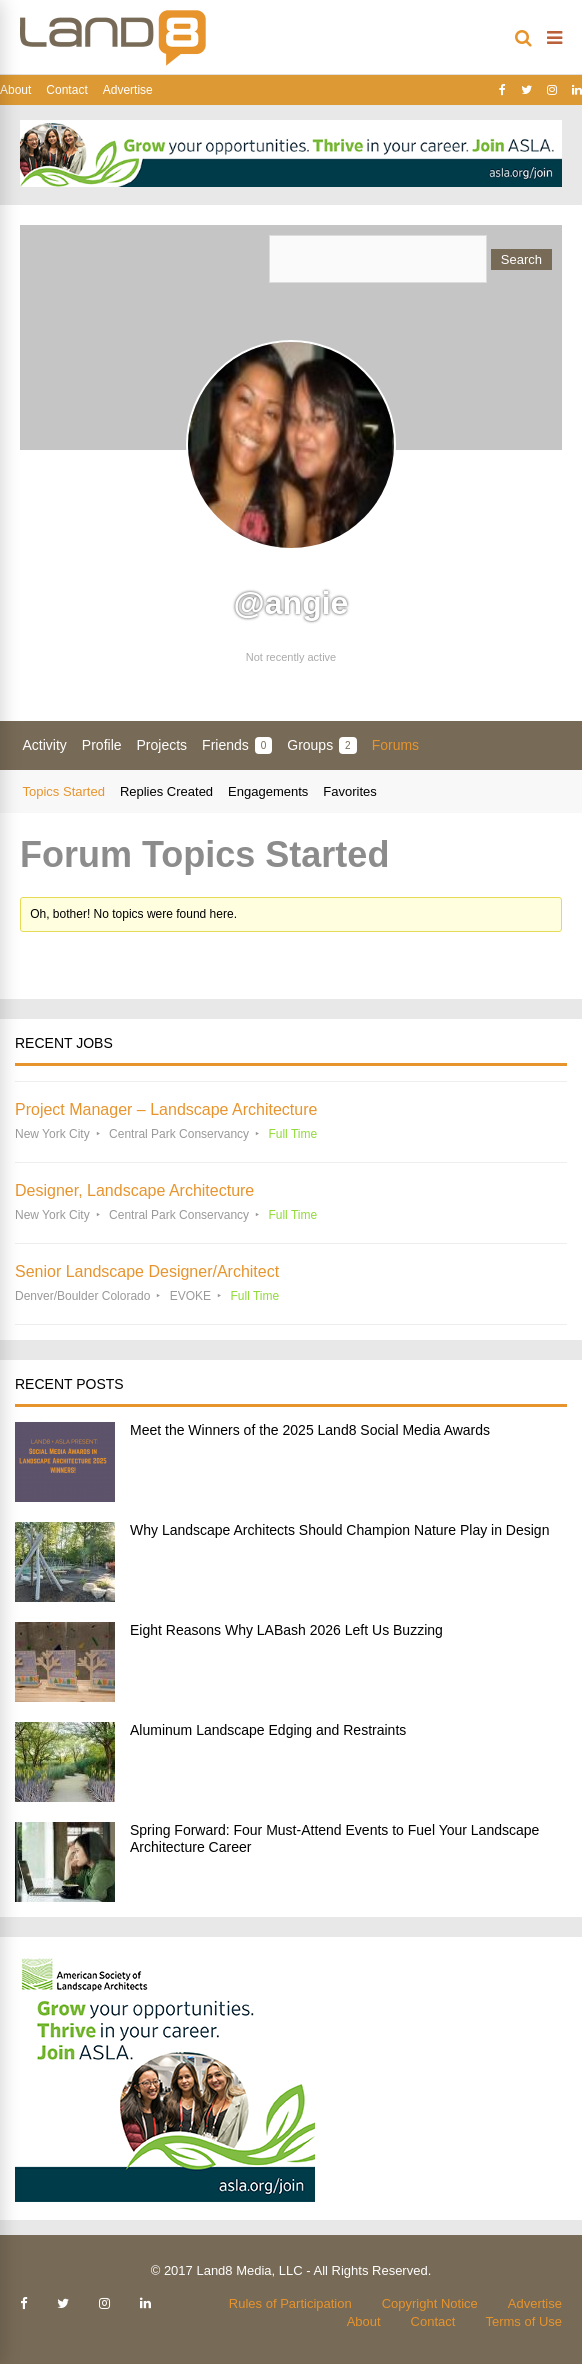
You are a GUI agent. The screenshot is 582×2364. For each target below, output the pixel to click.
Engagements (268, 791)
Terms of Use (523, 2321)
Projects (162, 745)
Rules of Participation (290, 2303)
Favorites (349, 791)
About (15, 90)
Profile (102, 745)
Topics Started (64, 791)
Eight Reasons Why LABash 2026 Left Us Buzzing (286, 1630)
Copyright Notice (430, 2303)
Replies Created (166, 791)
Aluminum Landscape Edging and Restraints (268, 1730)
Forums (395, 745)
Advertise (128, 90)
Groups (321, 745)
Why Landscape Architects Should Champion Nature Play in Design (339, 1530)
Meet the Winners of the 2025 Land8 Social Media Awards (310, 1430)
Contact (66, 90)
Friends (237, 745)
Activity (45, 745)
